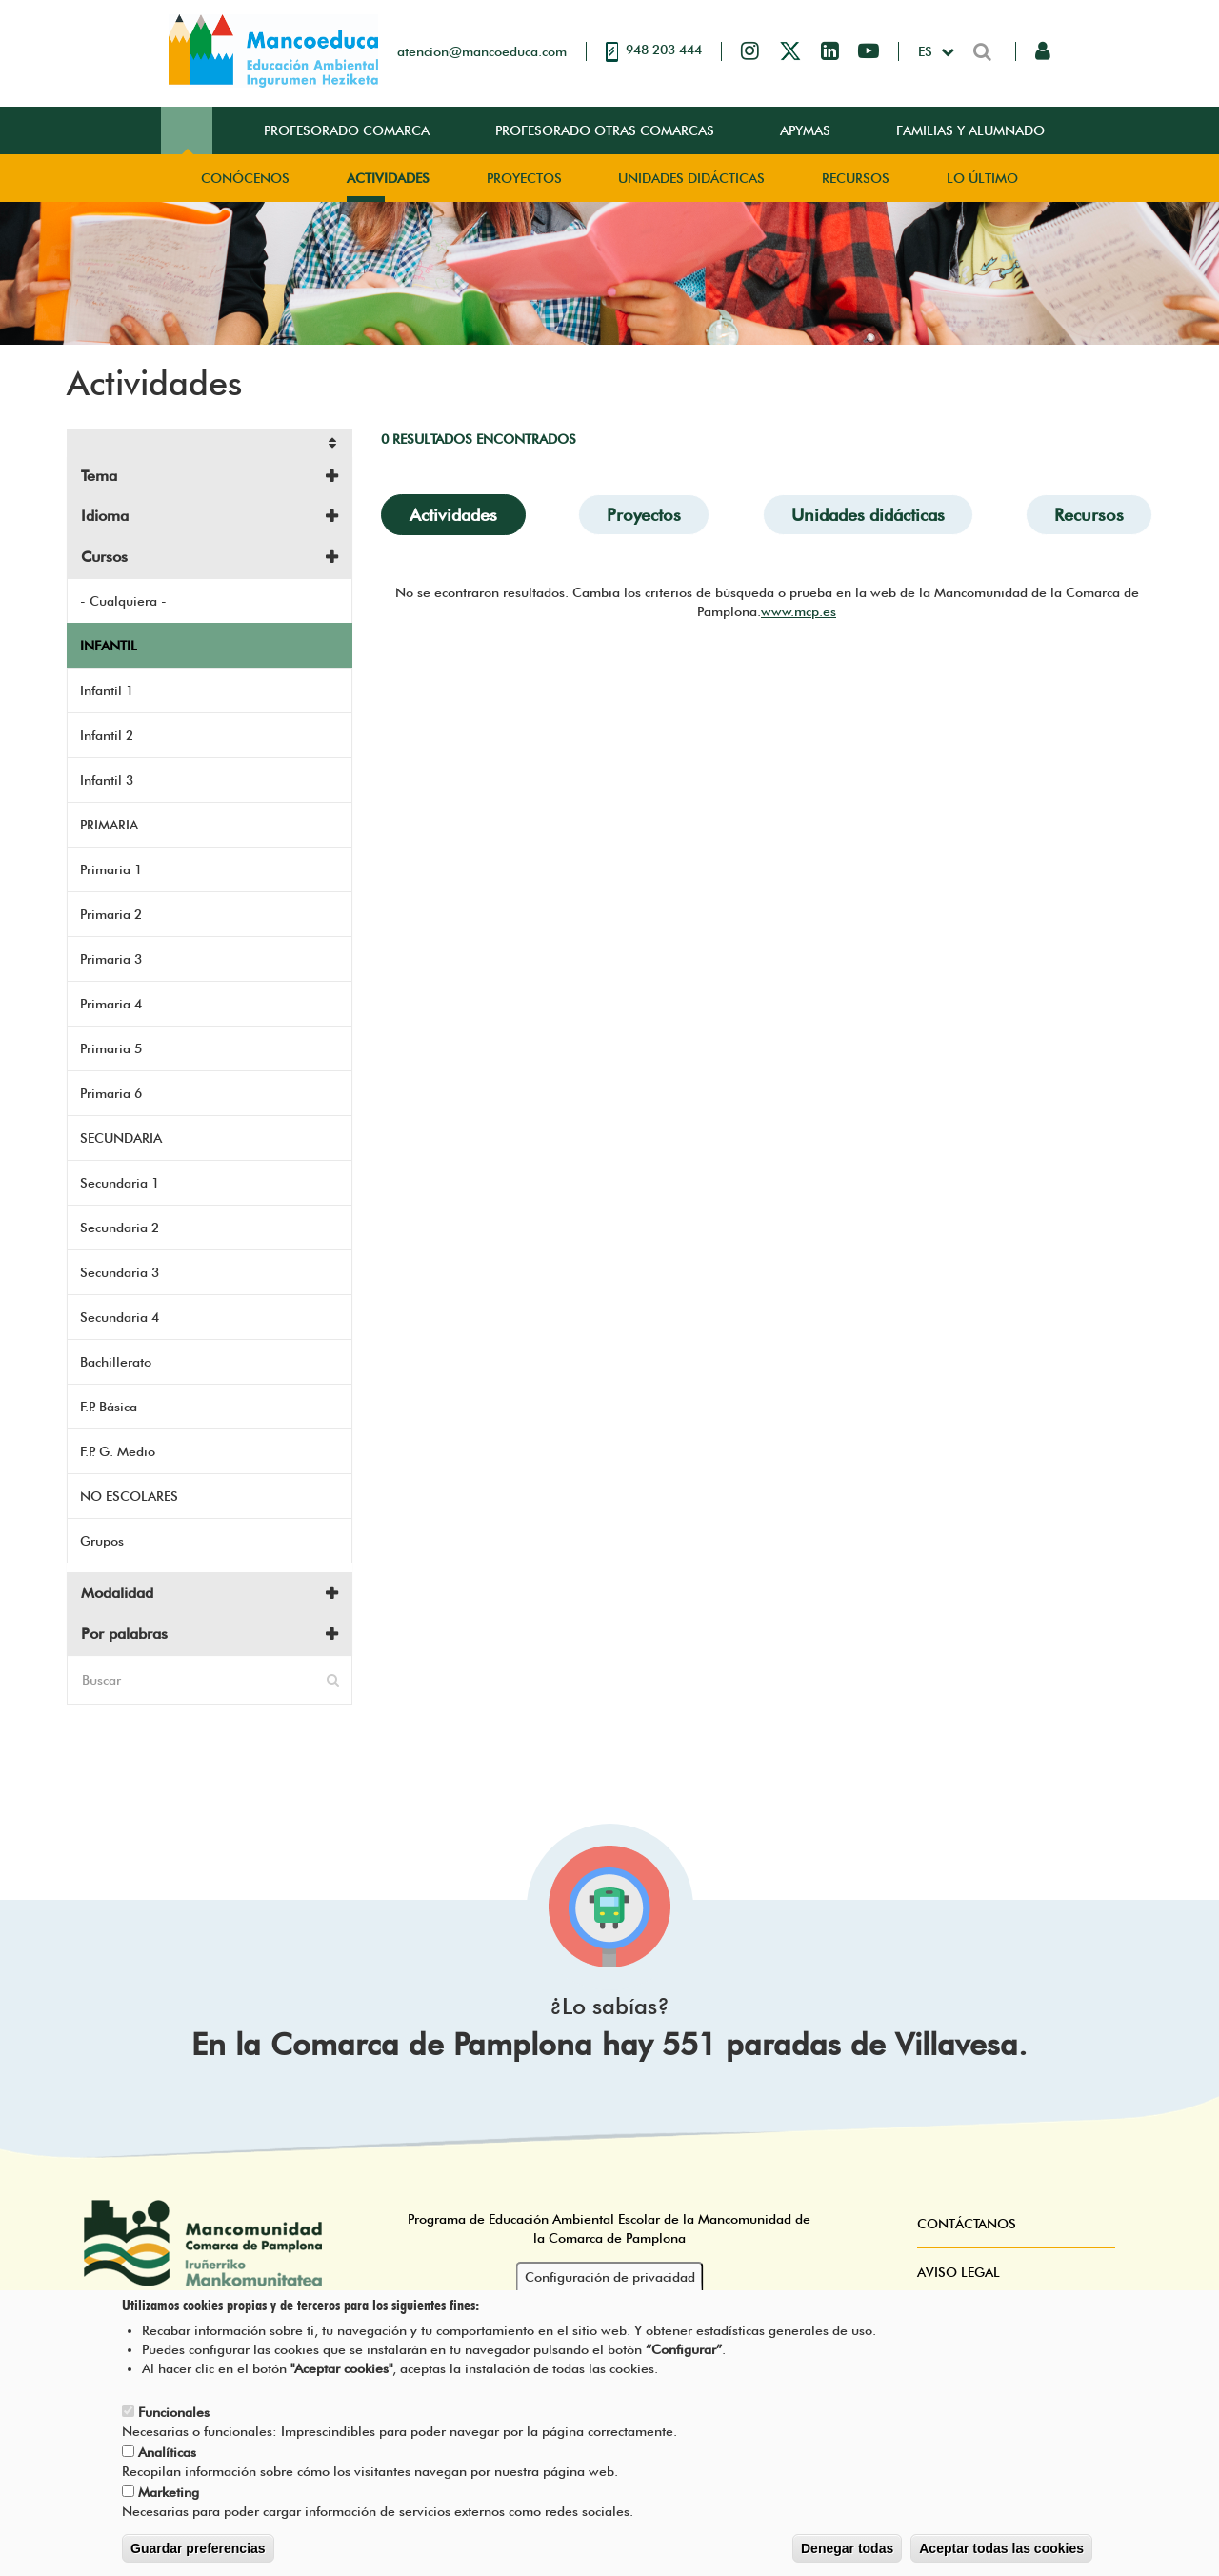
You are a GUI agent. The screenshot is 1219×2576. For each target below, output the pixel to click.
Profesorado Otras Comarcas (604, 130)
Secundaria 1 (119, 1182)
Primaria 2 (111, 914)
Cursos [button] (104, 557)
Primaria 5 (111, 1048)
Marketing (168, 2498)
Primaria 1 (111, 869)
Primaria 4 (111, 1003)
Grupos (102, 1540)
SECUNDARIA (121, 1138)
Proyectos (524, 178)
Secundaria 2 (119, 1227)
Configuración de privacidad (610, 2283)
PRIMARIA (109, 824)
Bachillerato (115, 1361)
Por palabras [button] (124, 1634)
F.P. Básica (108, 1406)
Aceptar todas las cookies (1001, 2555)
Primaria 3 (111, 959)
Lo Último (982, 178)
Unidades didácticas (691, 178)
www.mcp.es (798, 611)
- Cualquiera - (123, 601)
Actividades (388, 178)
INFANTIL (108, 645)
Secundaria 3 (119, 1272)
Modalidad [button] (117, 1593)
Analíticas (167, 2458)
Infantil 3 (106, 780)
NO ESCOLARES (129, 1496)
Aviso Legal (958, 2272)
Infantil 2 (106, 735)
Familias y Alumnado (970, 130)
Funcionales (174, 2418)
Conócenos (245, 178)
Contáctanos (966, 2223)
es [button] (927, 51)
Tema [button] (99, 476)
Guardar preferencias (198, 2555)
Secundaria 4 (119, 1317)
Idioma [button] (105, 516)
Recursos (855, 178)
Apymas (805, 130)
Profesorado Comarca (347, 130)
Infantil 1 (106, 690)
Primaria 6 (111, 1093)
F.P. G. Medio (117, 1451)
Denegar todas (847, 2555)
